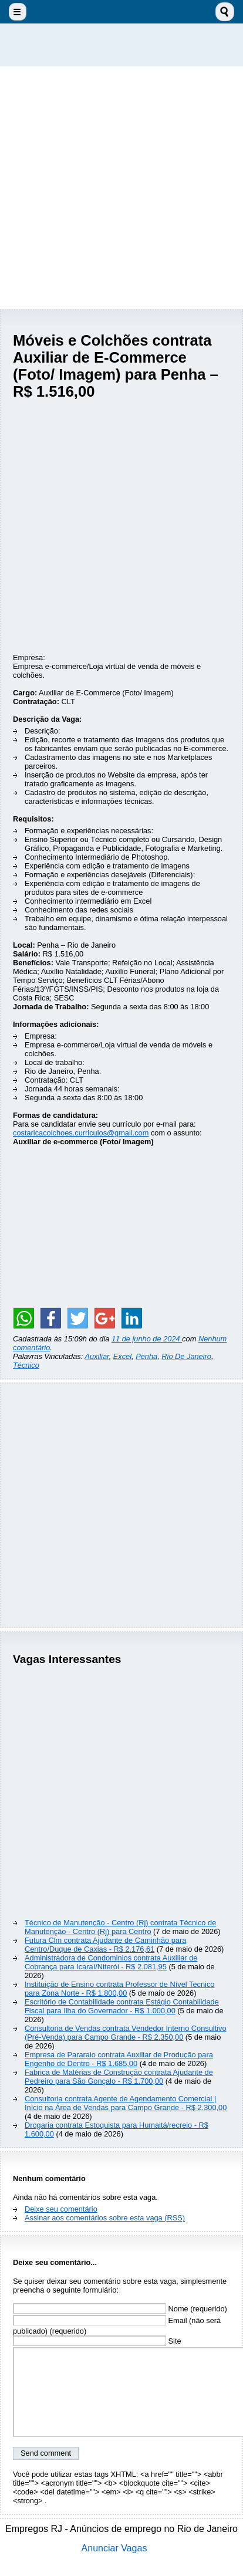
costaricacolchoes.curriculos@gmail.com (80, 1132)
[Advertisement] (121, 187)
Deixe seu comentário (61, 2209)
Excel (122, 1356)
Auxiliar (97, 1356)
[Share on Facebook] (50, 1317)
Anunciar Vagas (114, 2548)
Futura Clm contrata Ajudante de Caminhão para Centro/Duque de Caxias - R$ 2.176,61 (105, 1944)
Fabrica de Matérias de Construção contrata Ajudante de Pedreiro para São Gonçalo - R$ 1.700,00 (119, 2076)
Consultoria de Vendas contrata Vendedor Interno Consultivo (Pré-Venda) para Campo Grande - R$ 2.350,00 (126, 2032)
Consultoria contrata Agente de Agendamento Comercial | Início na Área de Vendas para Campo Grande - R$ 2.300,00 (126, 2103)
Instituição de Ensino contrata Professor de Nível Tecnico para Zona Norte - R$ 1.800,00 (119, 1988)
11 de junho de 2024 (147, 1338)
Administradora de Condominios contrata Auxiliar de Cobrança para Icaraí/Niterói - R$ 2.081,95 (111, 1962)
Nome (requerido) (120, 2308)
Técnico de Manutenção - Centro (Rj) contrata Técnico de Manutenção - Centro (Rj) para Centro (120, 1927)
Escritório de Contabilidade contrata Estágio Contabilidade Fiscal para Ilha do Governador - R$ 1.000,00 (122, 2006)
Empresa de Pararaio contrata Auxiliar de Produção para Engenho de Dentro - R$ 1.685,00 (119, 2059)
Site (97, 2341)
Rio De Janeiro (186, 1356)
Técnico (26, 1365)
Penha (146, 1356)
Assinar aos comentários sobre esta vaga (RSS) (105, 2217)
